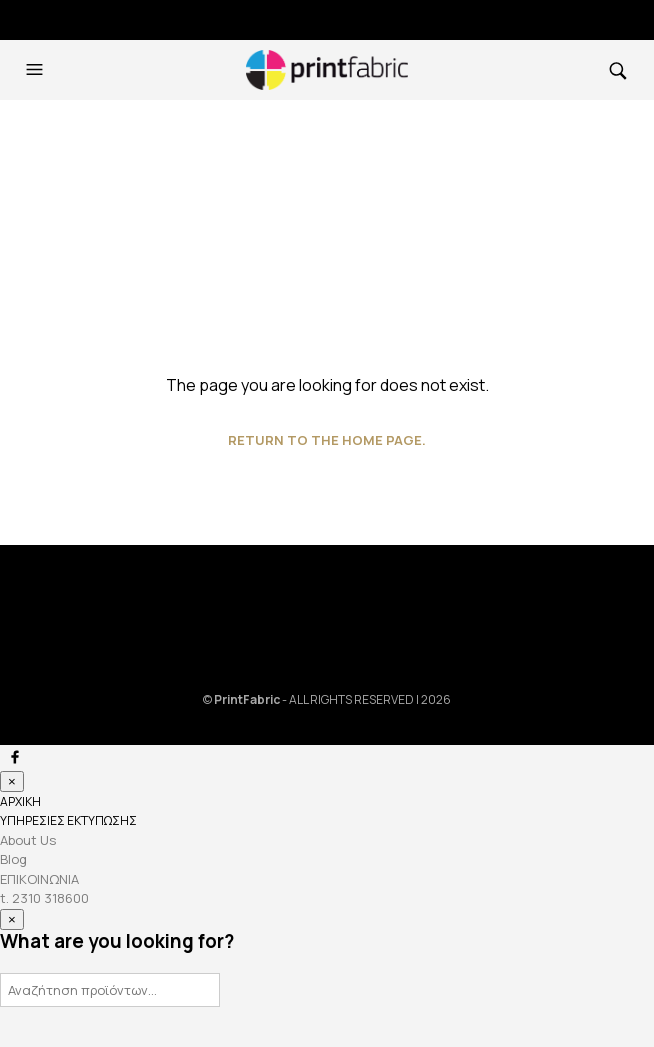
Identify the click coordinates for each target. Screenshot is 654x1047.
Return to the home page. (327, 440)
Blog (13, 859)
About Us (28, 840)
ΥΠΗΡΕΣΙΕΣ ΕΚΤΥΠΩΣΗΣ (68, 820)
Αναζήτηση (203, 989)
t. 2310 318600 (44, 898)
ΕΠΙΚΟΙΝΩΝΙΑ (39, 879)
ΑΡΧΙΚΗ (20, 801)
